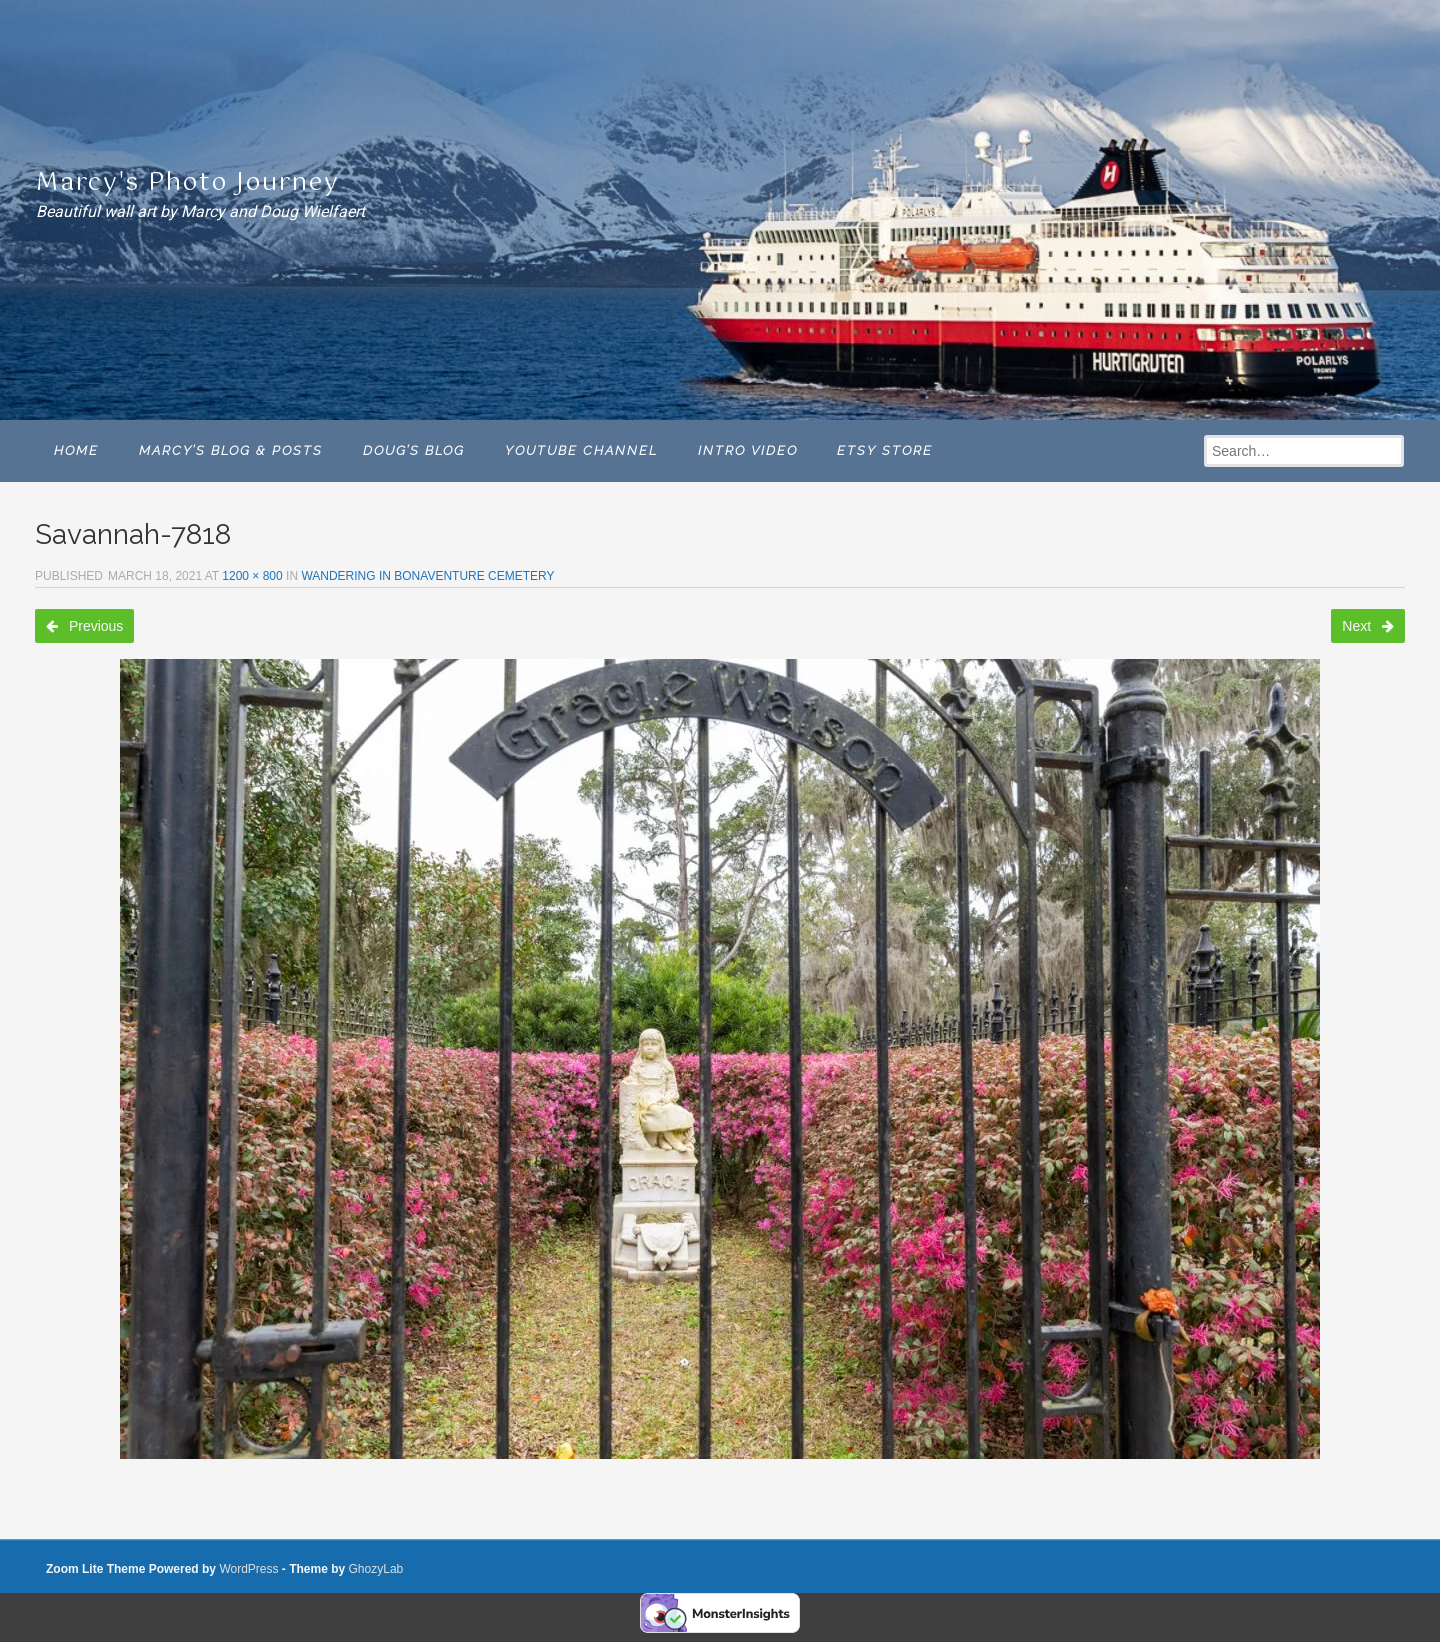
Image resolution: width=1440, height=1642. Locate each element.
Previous (84, 626)
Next (1368, 626)
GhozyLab (376, 1569)
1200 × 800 (252, 576)
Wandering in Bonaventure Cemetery (427, 576)
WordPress (248, 1569)
